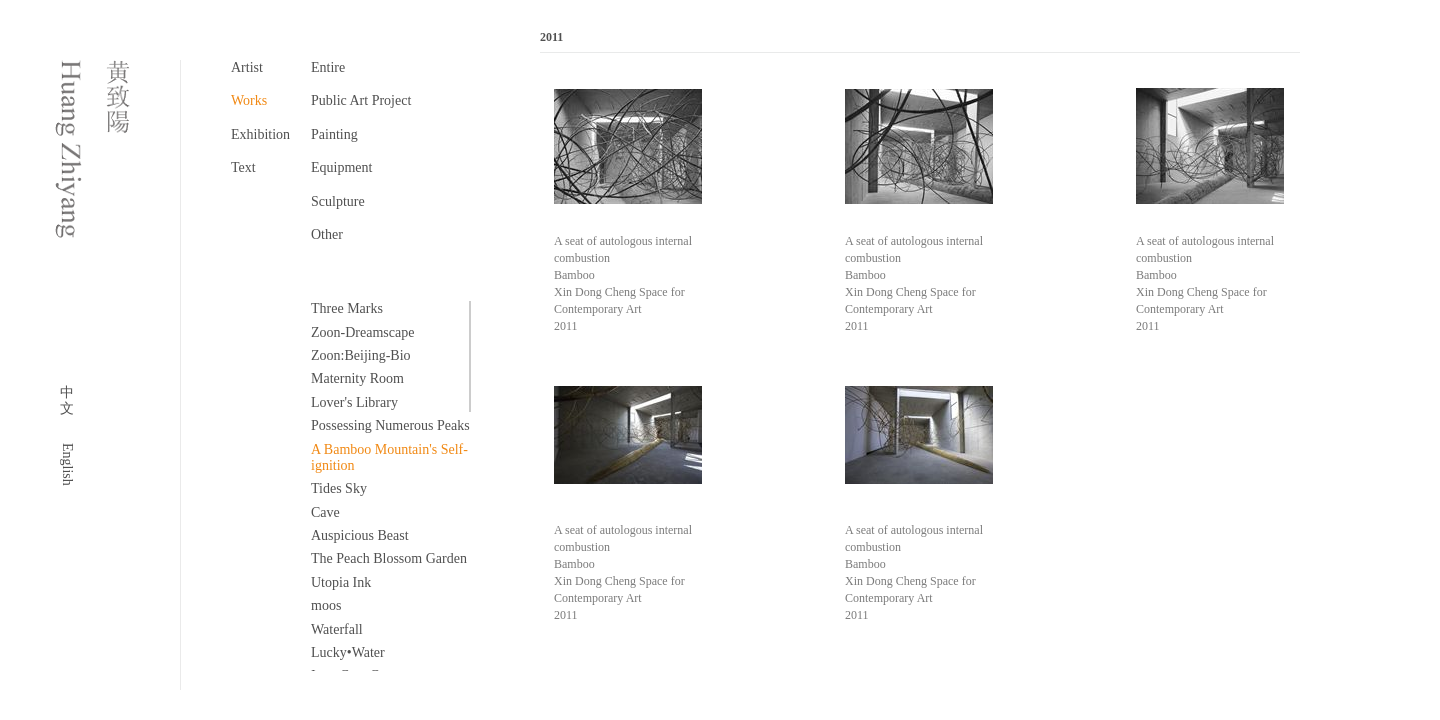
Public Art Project (361, 100)
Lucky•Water (348, 652)
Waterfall (337, 629)
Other (327, 234)
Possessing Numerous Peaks (390, 425)
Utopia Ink (341, 582)
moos (326, 605)
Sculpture (338, 201)
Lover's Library (354, 402)
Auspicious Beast (360, 535)
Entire (328, 67)
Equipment (341, 167)
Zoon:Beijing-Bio (361, 355)
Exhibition (260, 134)
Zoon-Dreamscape (362, 332)
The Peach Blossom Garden (389, 558)
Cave (325, 512)
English (67, 464)
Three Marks (347, 308)
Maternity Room (357, 378)
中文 (67, 400)
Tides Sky (339, 488)
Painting (334, 134)
